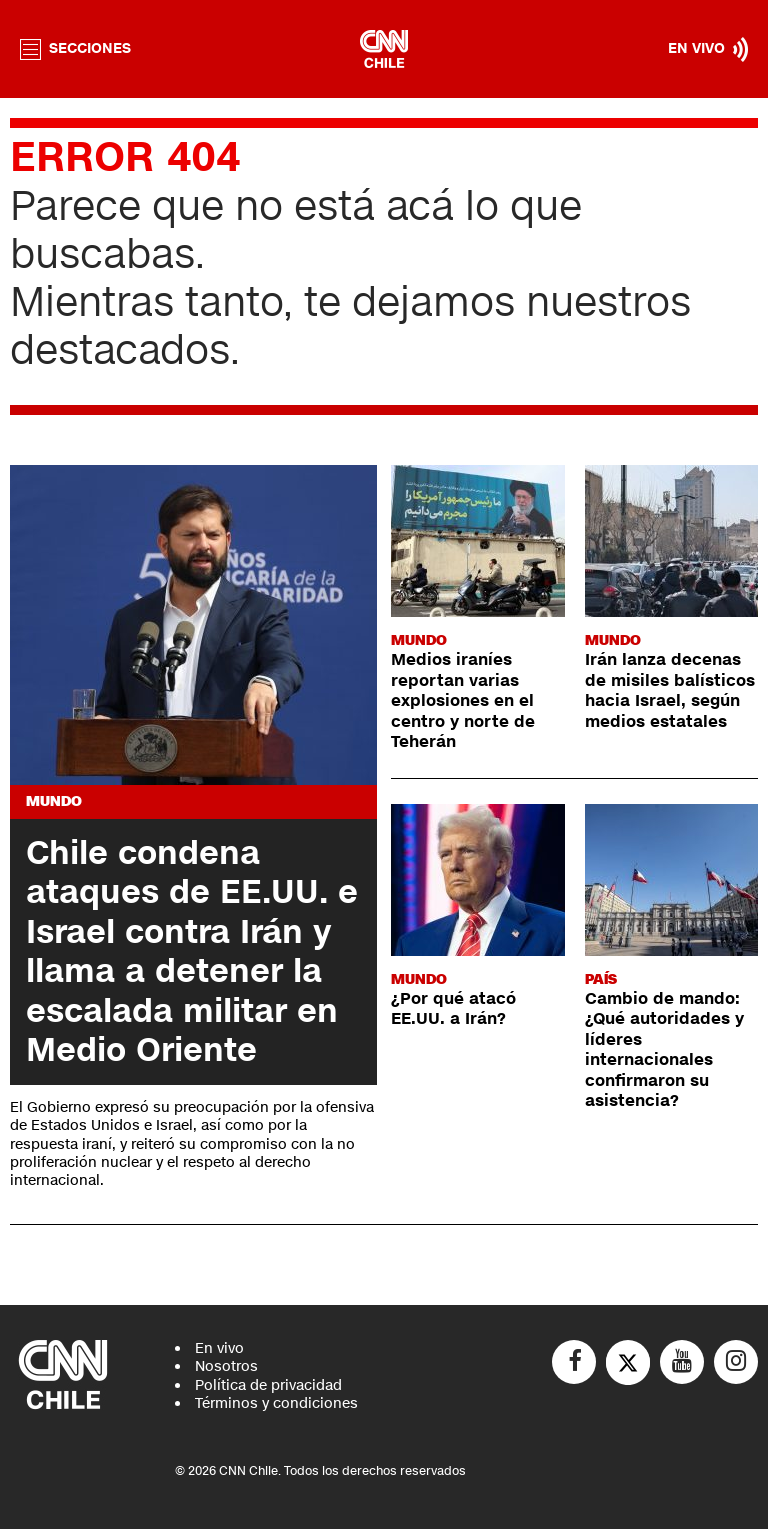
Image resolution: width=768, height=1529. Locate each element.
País (601, 979)
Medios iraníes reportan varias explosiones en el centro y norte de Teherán (463, 701)
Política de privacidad (268, 1385)
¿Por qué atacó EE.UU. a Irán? (453, 1009)
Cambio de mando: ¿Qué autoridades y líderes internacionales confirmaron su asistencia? (664, 1050)
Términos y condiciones (276, 1403)
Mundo (54, 801)
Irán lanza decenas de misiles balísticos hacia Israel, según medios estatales (670, 690)
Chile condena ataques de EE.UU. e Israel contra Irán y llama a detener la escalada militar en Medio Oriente (192, 951)
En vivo (219, 1348)
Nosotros (226, 1366)
